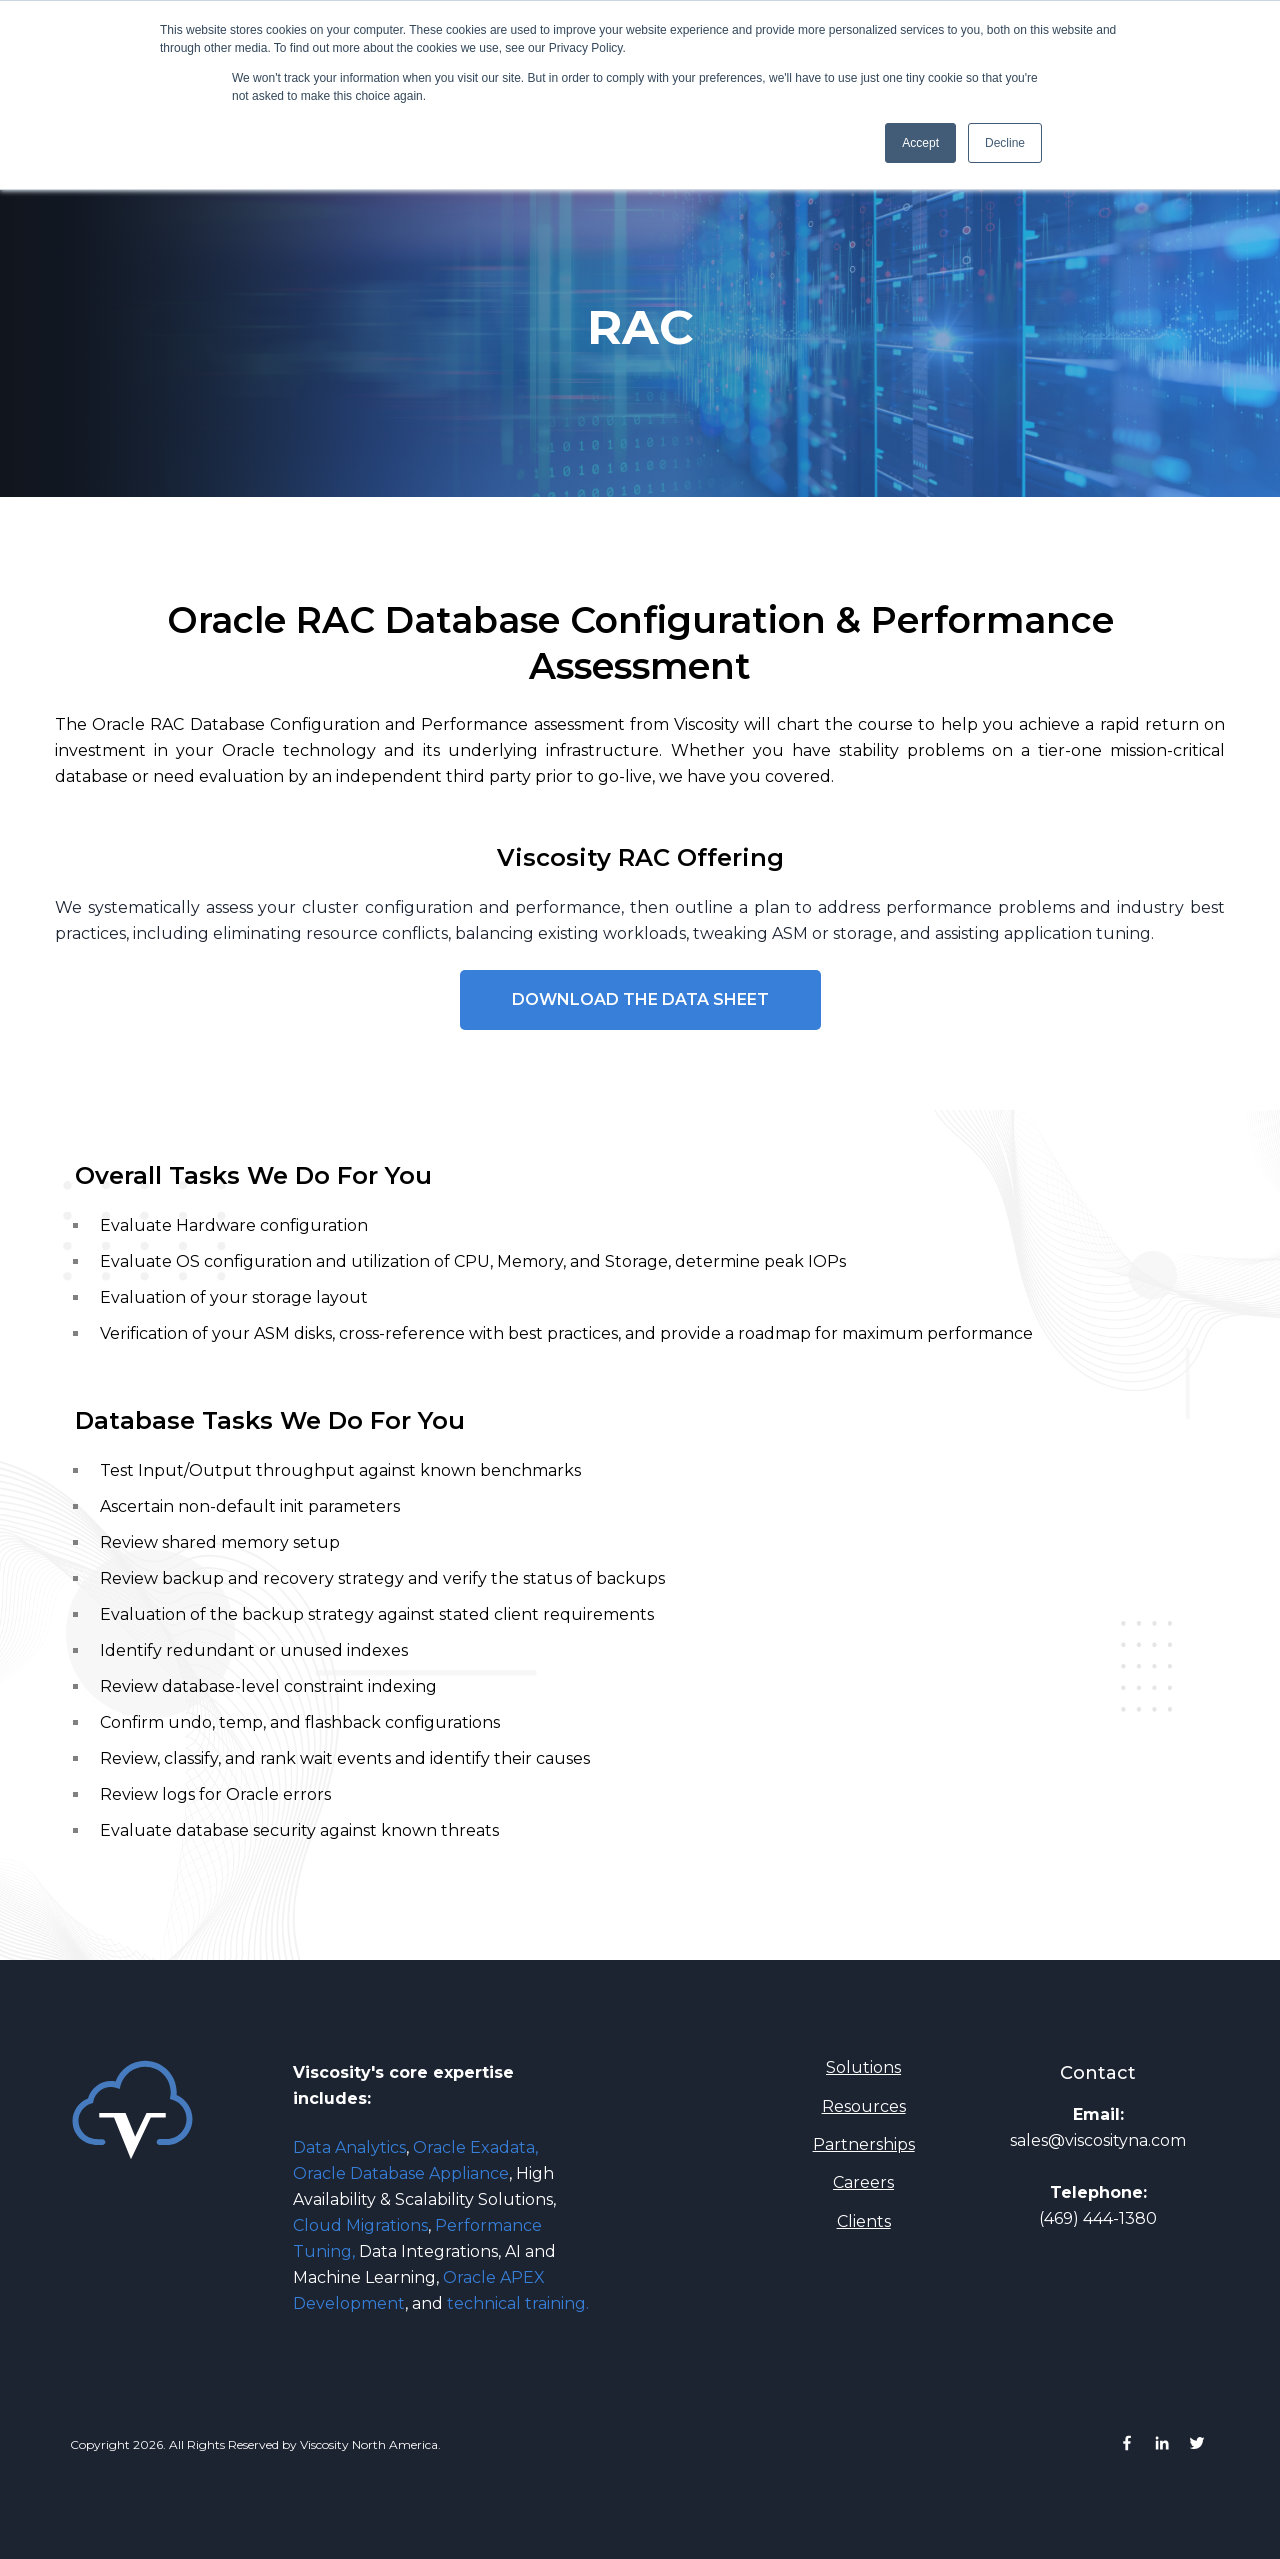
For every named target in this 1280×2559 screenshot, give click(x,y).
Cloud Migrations (360, 2225)
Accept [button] (920, 143)
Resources (864, 2106)
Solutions (863, 2067)
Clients (864, 2221)
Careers (863, 2182)
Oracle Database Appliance (401, 2173)
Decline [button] (1005, 143)
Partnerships (864, 2144)
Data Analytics (351, 2147)
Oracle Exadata (474, 2147)
